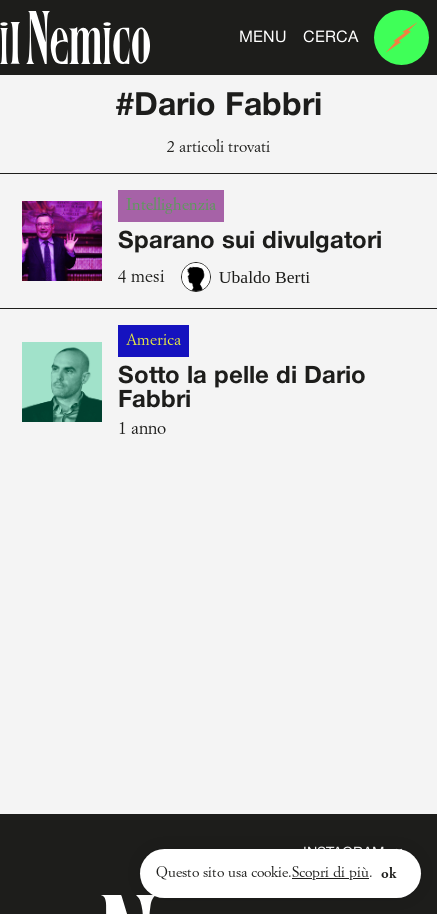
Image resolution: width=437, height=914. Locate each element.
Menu (263, 38)
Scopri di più (330, 873)
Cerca (330, 38)
